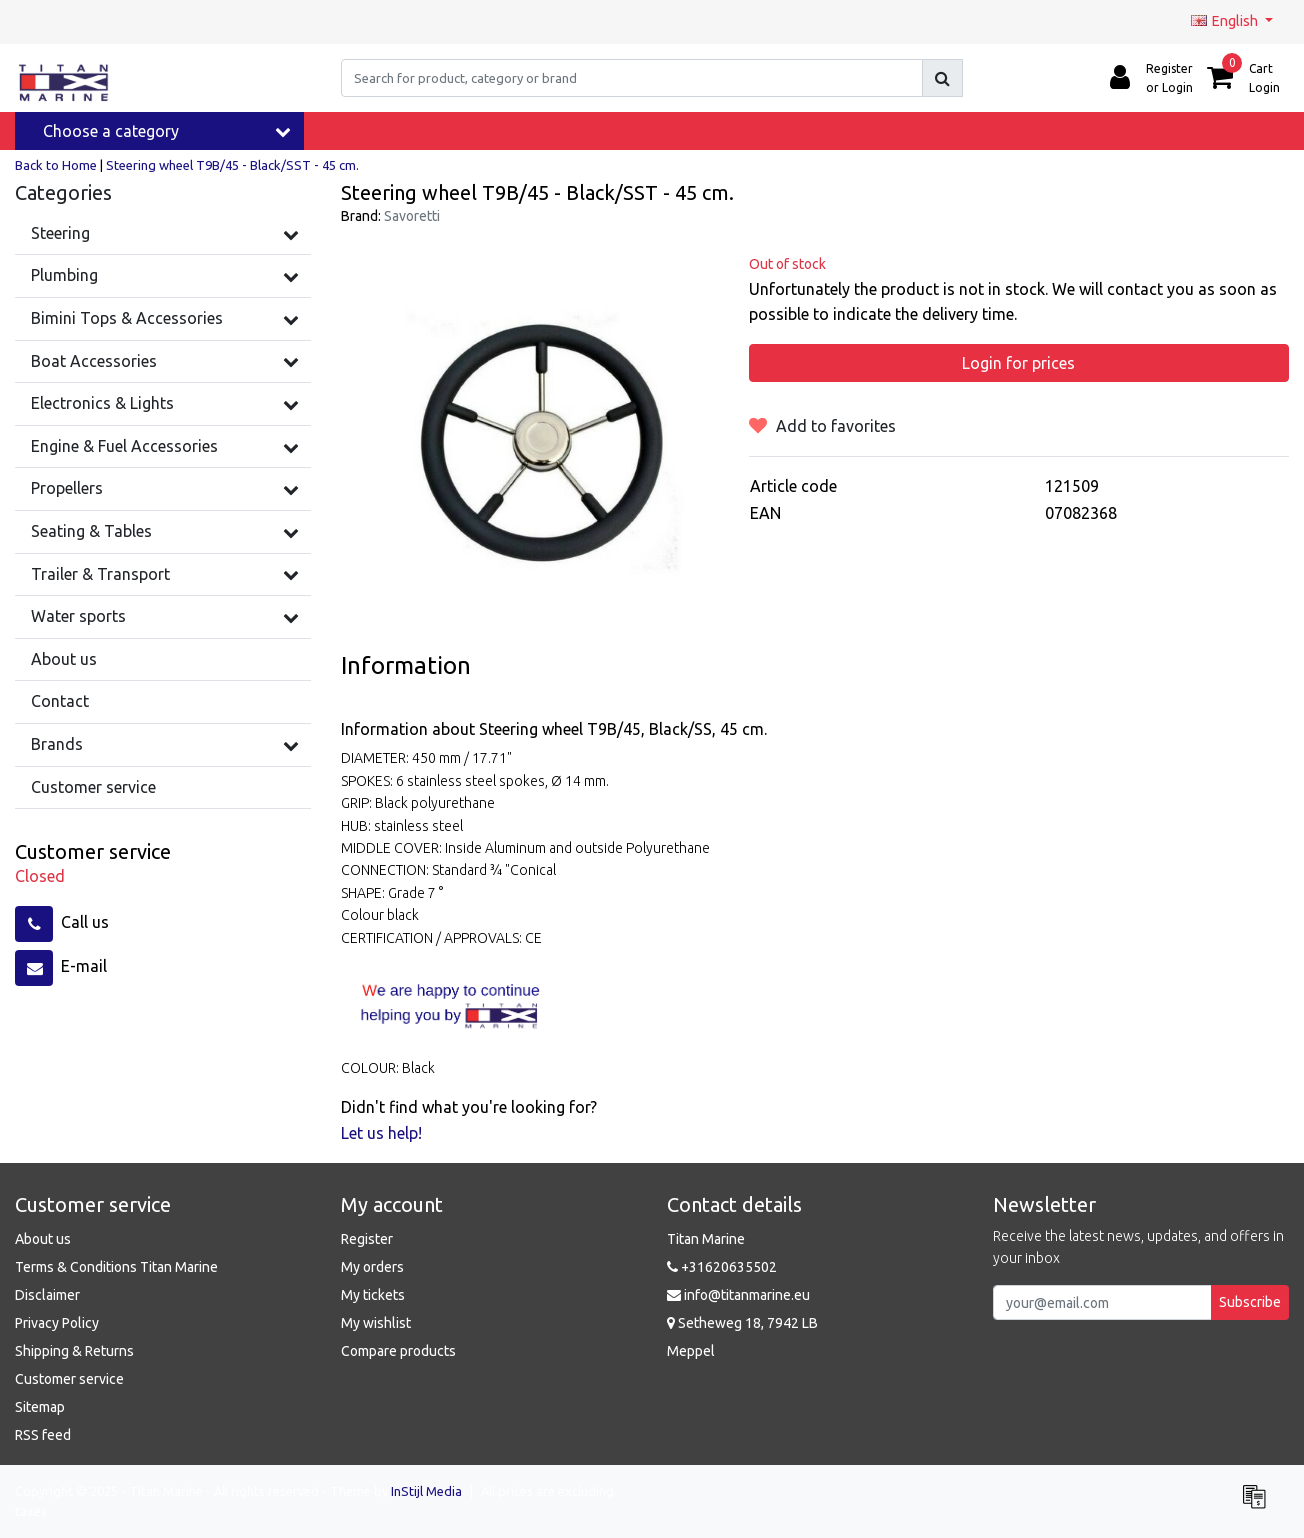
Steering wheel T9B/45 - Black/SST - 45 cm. (232, 165)
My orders (372, 1267)
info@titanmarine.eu (738, 1295)
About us (43, 1239)
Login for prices (1018, 363)
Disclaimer (47, 1295)
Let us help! (381, 1133)
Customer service (69, 1379)
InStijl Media (426, 1491)
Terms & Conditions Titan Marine (116, 1267)
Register (367, 1239)
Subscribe (1250, 1302)
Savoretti (412, 216)
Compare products (398, 1351)
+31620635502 (722, 1267)
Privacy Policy (57, 1323)
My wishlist (376, 1323)
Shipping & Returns (74, 1351)
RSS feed (43, 1435)
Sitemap (40, 1407)
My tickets (373, 1295)
